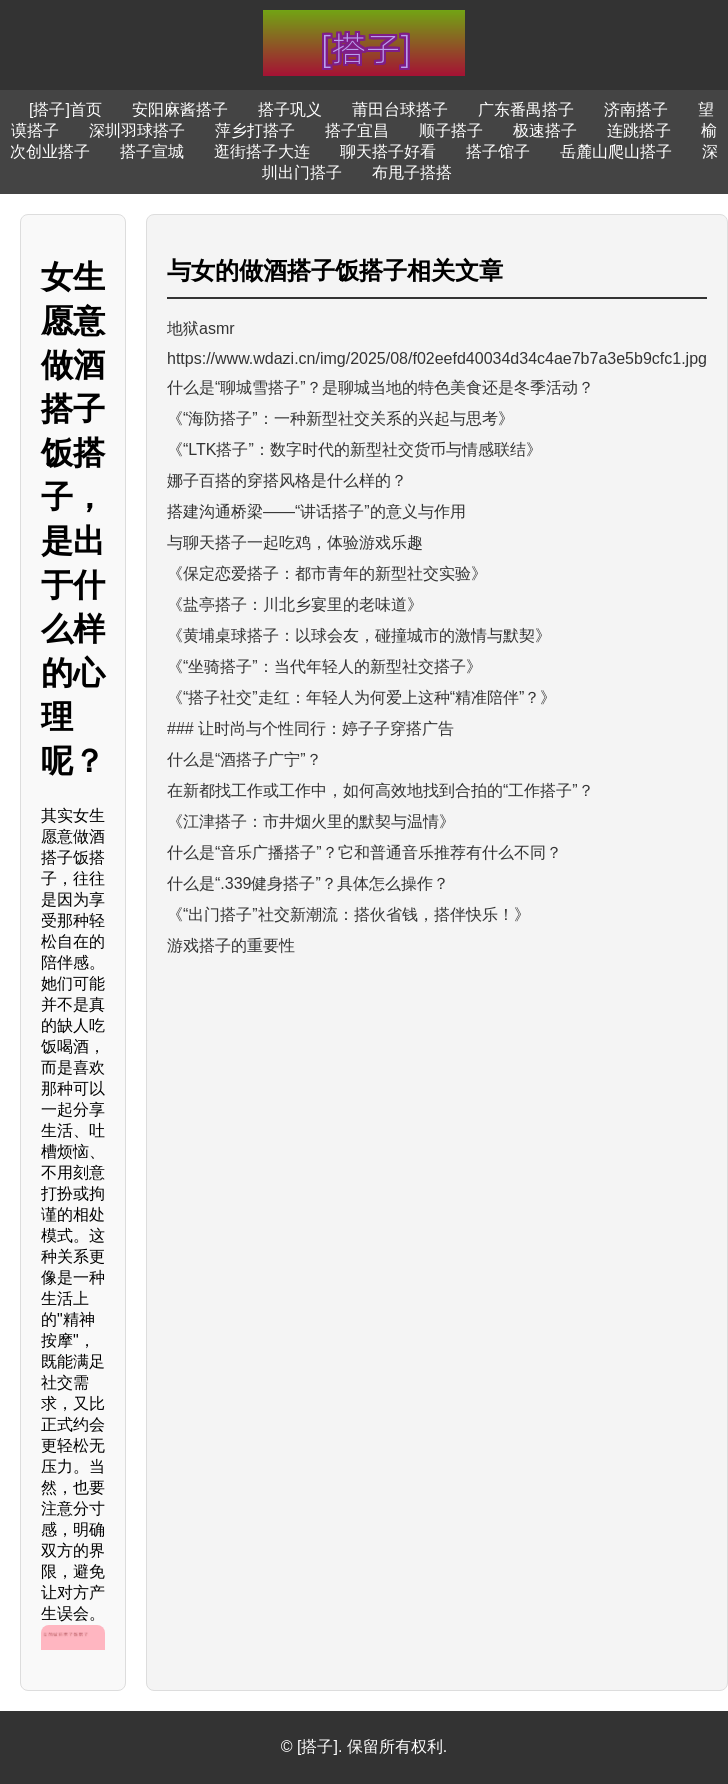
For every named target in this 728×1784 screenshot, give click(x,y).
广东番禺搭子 (526, 109)
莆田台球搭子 (400, 109)
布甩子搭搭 (412, 172)
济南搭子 (636, 109)
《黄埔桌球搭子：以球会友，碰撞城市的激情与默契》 (359, 635)
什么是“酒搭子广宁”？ (244, 759)
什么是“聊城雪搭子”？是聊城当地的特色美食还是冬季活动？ (380, 387)
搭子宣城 (152, 151)
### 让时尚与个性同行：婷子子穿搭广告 (310, 728)
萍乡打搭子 (255, 130)
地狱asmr (201, 328)
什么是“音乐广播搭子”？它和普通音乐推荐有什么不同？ (364, 852)
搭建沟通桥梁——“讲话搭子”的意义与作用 (316, 511)
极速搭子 (545, 130)
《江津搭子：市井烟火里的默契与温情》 (311, 821)
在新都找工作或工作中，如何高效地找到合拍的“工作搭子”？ (380, 790)
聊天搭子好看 (388, 151)
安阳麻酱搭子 (180, 109)
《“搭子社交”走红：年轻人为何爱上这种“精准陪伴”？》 (361, 697)
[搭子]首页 (65, 109)
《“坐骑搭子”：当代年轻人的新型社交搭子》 (324, 666)
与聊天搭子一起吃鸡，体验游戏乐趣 (295, 542)
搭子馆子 (498, 151)
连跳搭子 (639, 130)
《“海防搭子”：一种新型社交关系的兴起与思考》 (340, 418)
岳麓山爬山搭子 (616, 151)
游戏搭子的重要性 (231, 945)
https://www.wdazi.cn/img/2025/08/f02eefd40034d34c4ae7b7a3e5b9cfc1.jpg (437, 358)
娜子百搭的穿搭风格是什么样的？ (287, 480)
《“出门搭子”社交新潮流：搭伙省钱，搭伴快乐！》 (348, 914)
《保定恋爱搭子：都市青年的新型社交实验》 (327, 573)
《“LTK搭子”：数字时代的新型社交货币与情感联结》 (354, 449)
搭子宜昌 (357, 130)
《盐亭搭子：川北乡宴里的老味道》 (295, 604)
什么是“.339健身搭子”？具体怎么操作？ (308, 883)
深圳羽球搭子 (137, 130)
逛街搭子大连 (262, 151)
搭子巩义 (290, 109)
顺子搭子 (451, 130)
